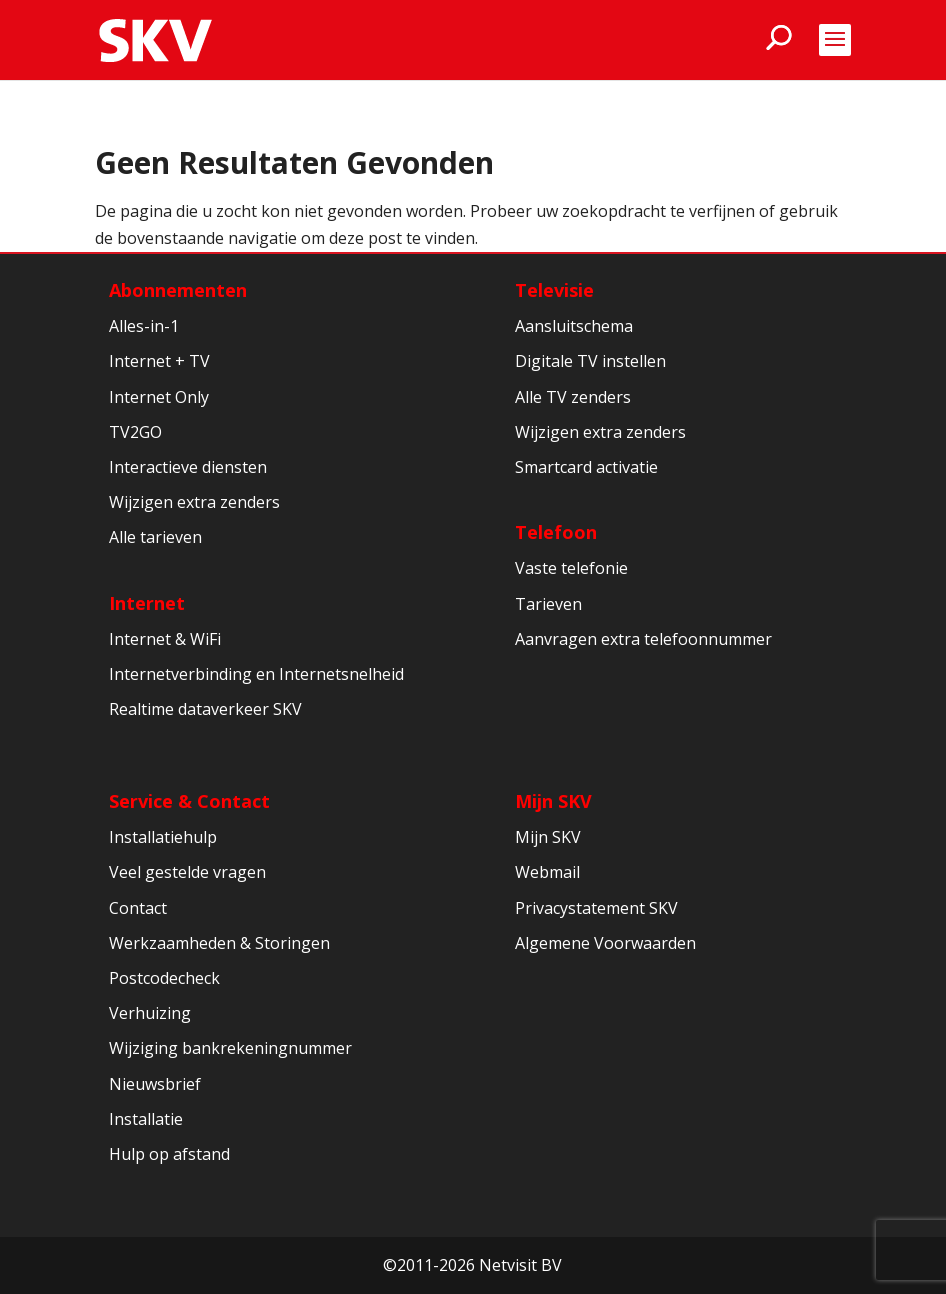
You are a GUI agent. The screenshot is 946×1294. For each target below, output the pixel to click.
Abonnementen (178, 290)
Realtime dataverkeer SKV (205, 709)
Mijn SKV (553, 801)
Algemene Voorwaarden (605, 943)
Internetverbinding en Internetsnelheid (256, 674)
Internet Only (159, 397)
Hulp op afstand (169, 1154)
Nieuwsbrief (155, 1084)
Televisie (554, 290)
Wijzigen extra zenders (194, 502)
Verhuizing (150, 1013)
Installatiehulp (163, 837)
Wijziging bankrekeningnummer (230, 1048)
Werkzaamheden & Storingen (219, 943)
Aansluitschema (574, 326)
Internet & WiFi (165, 639)
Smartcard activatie (586, 467)
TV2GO (135, 432)
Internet (147, 603)
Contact (138, 908)
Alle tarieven (155, 537)
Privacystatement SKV (596, 908)
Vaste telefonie (571, 568)
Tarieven (548, 604)
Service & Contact (189, 801)
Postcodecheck (164, 978)
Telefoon (556, 532)
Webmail (547, 872)
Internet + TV (159, 361)
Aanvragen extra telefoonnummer (643, 639)
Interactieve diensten (188, 467)
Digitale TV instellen (590, 361)
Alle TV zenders (573, 397)
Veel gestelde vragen (187, 872)
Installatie (146, 1119)
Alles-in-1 (144, 326)
